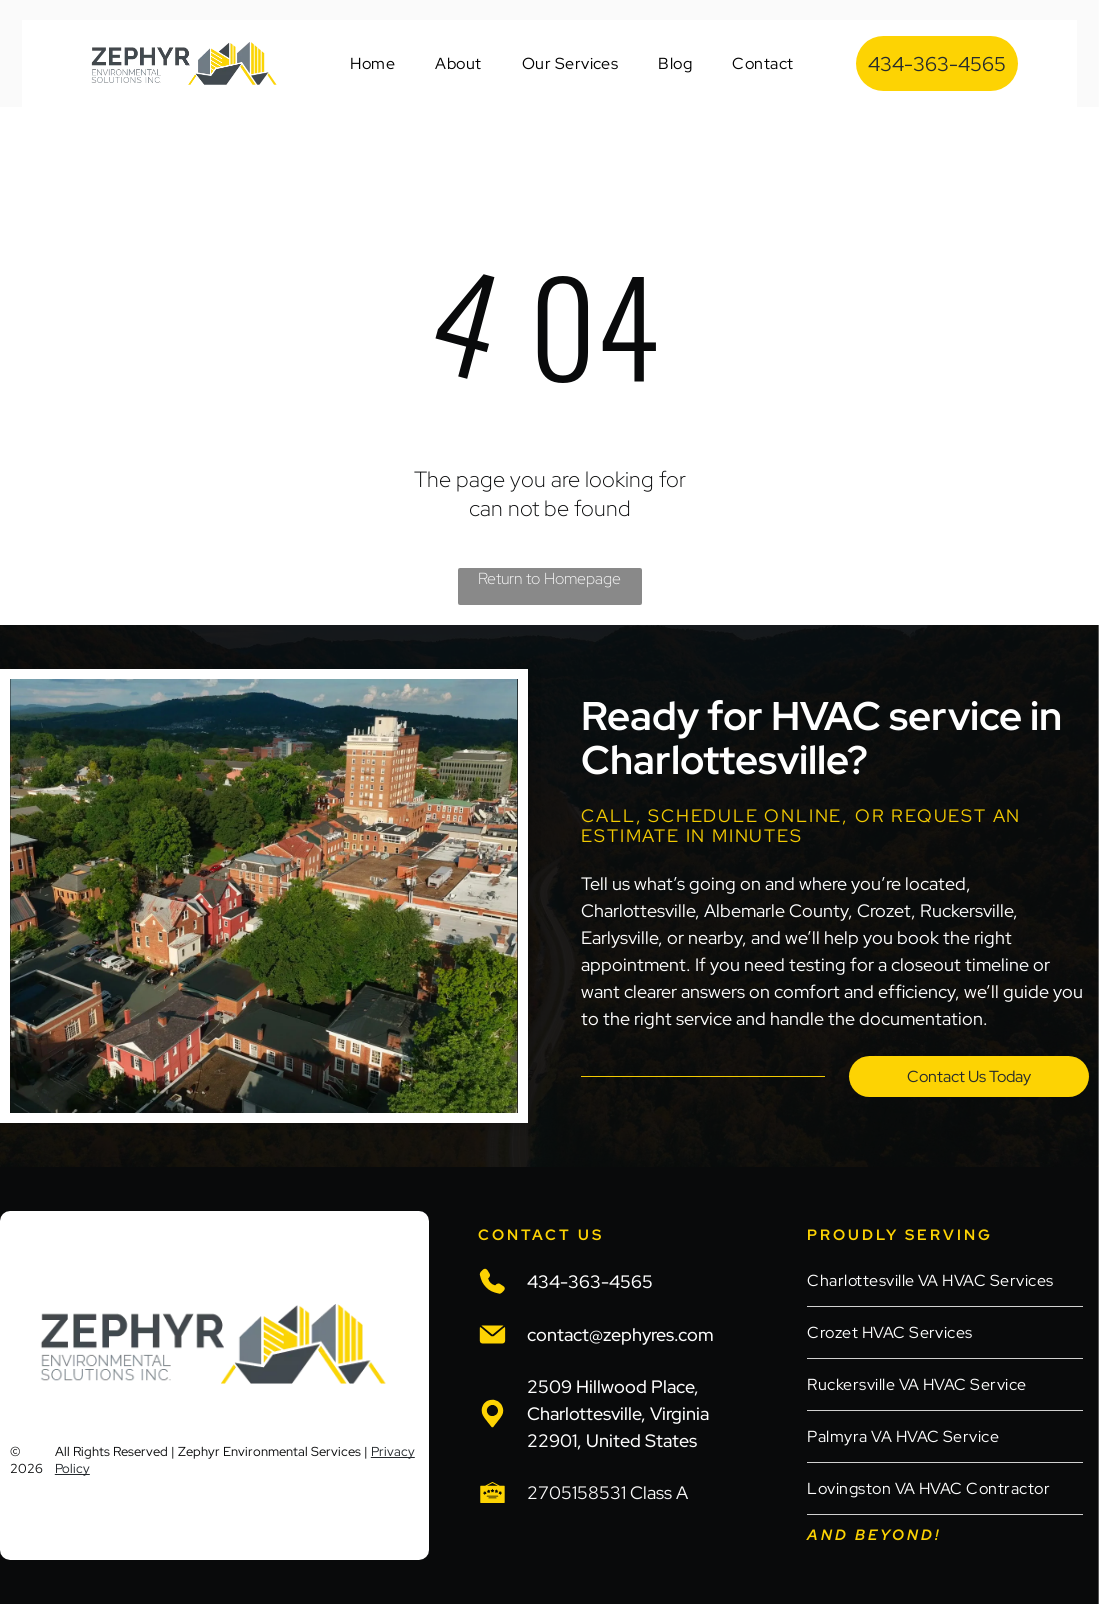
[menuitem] (372, 63)
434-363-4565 (590, 1281)
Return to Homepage (549, 578)
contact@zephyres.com (620, 1334)
